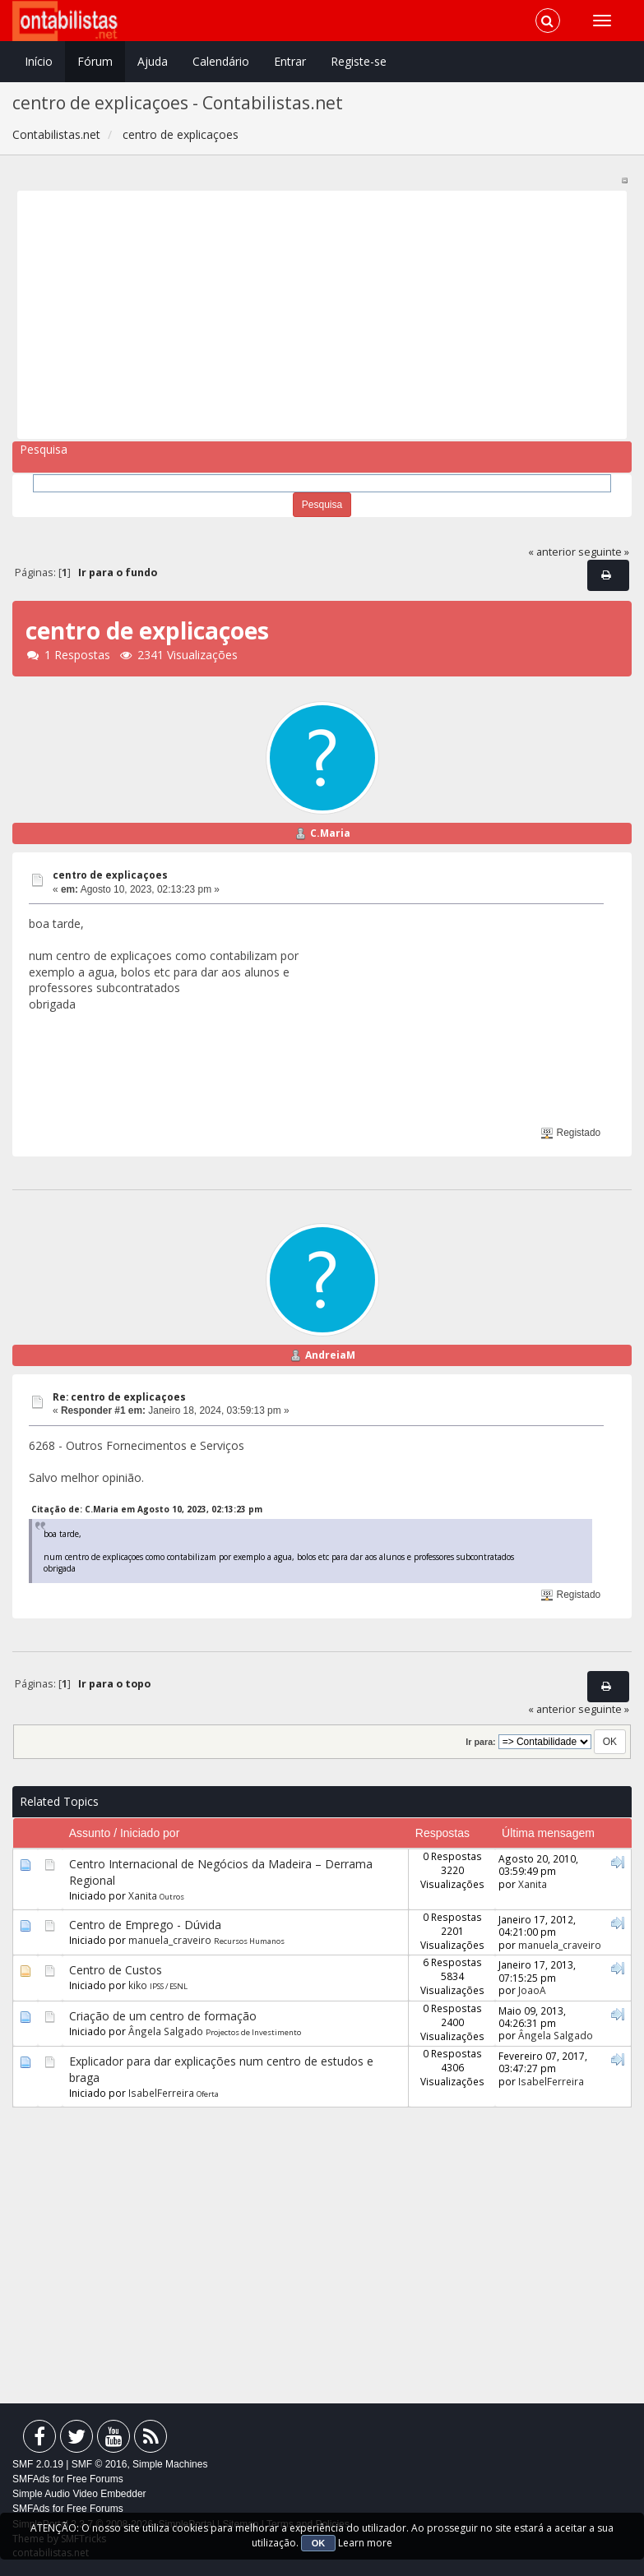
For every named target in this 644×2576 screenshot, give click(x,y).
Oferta (208, 2094)
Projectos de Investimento (253, 2032)
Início (39, 61)
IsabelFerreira (161, 2092)
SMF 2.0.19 (37, 2464)
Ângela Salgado (165, 2031)
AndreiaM (330, 1355)
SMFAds (30, 2479)
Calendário (220, 61)
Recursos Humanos (249, 1941)
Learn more (365, 2543)
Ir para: (480, 1742)
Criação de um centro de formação (163, 2016)
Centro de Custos (115, 1970)
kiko (137, 1985)
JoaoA (532, 1990)
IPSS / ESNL (169, 1986)
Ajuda (152, 61)
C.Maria (330, 833)
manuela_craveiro (169, 1939)
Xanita (142, 1895)
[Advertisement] (316, 315)
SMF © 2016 (99, 2464)
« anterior (552, 552)
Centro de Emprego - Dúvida (145, 1924)
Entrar (290, 61)
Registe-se (359, 61)
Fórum (95, 61)
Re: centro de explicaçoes (119, 1397)
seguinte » (603, 552)
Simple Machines (169, 2464)
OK (319, 2543)
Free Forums (95, 2479)
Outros (172, 1896)
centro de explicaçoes (110, 875)
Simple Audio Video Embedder (79, 2494)
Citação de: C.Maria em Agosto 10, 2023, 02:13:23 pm (146, 1509)
